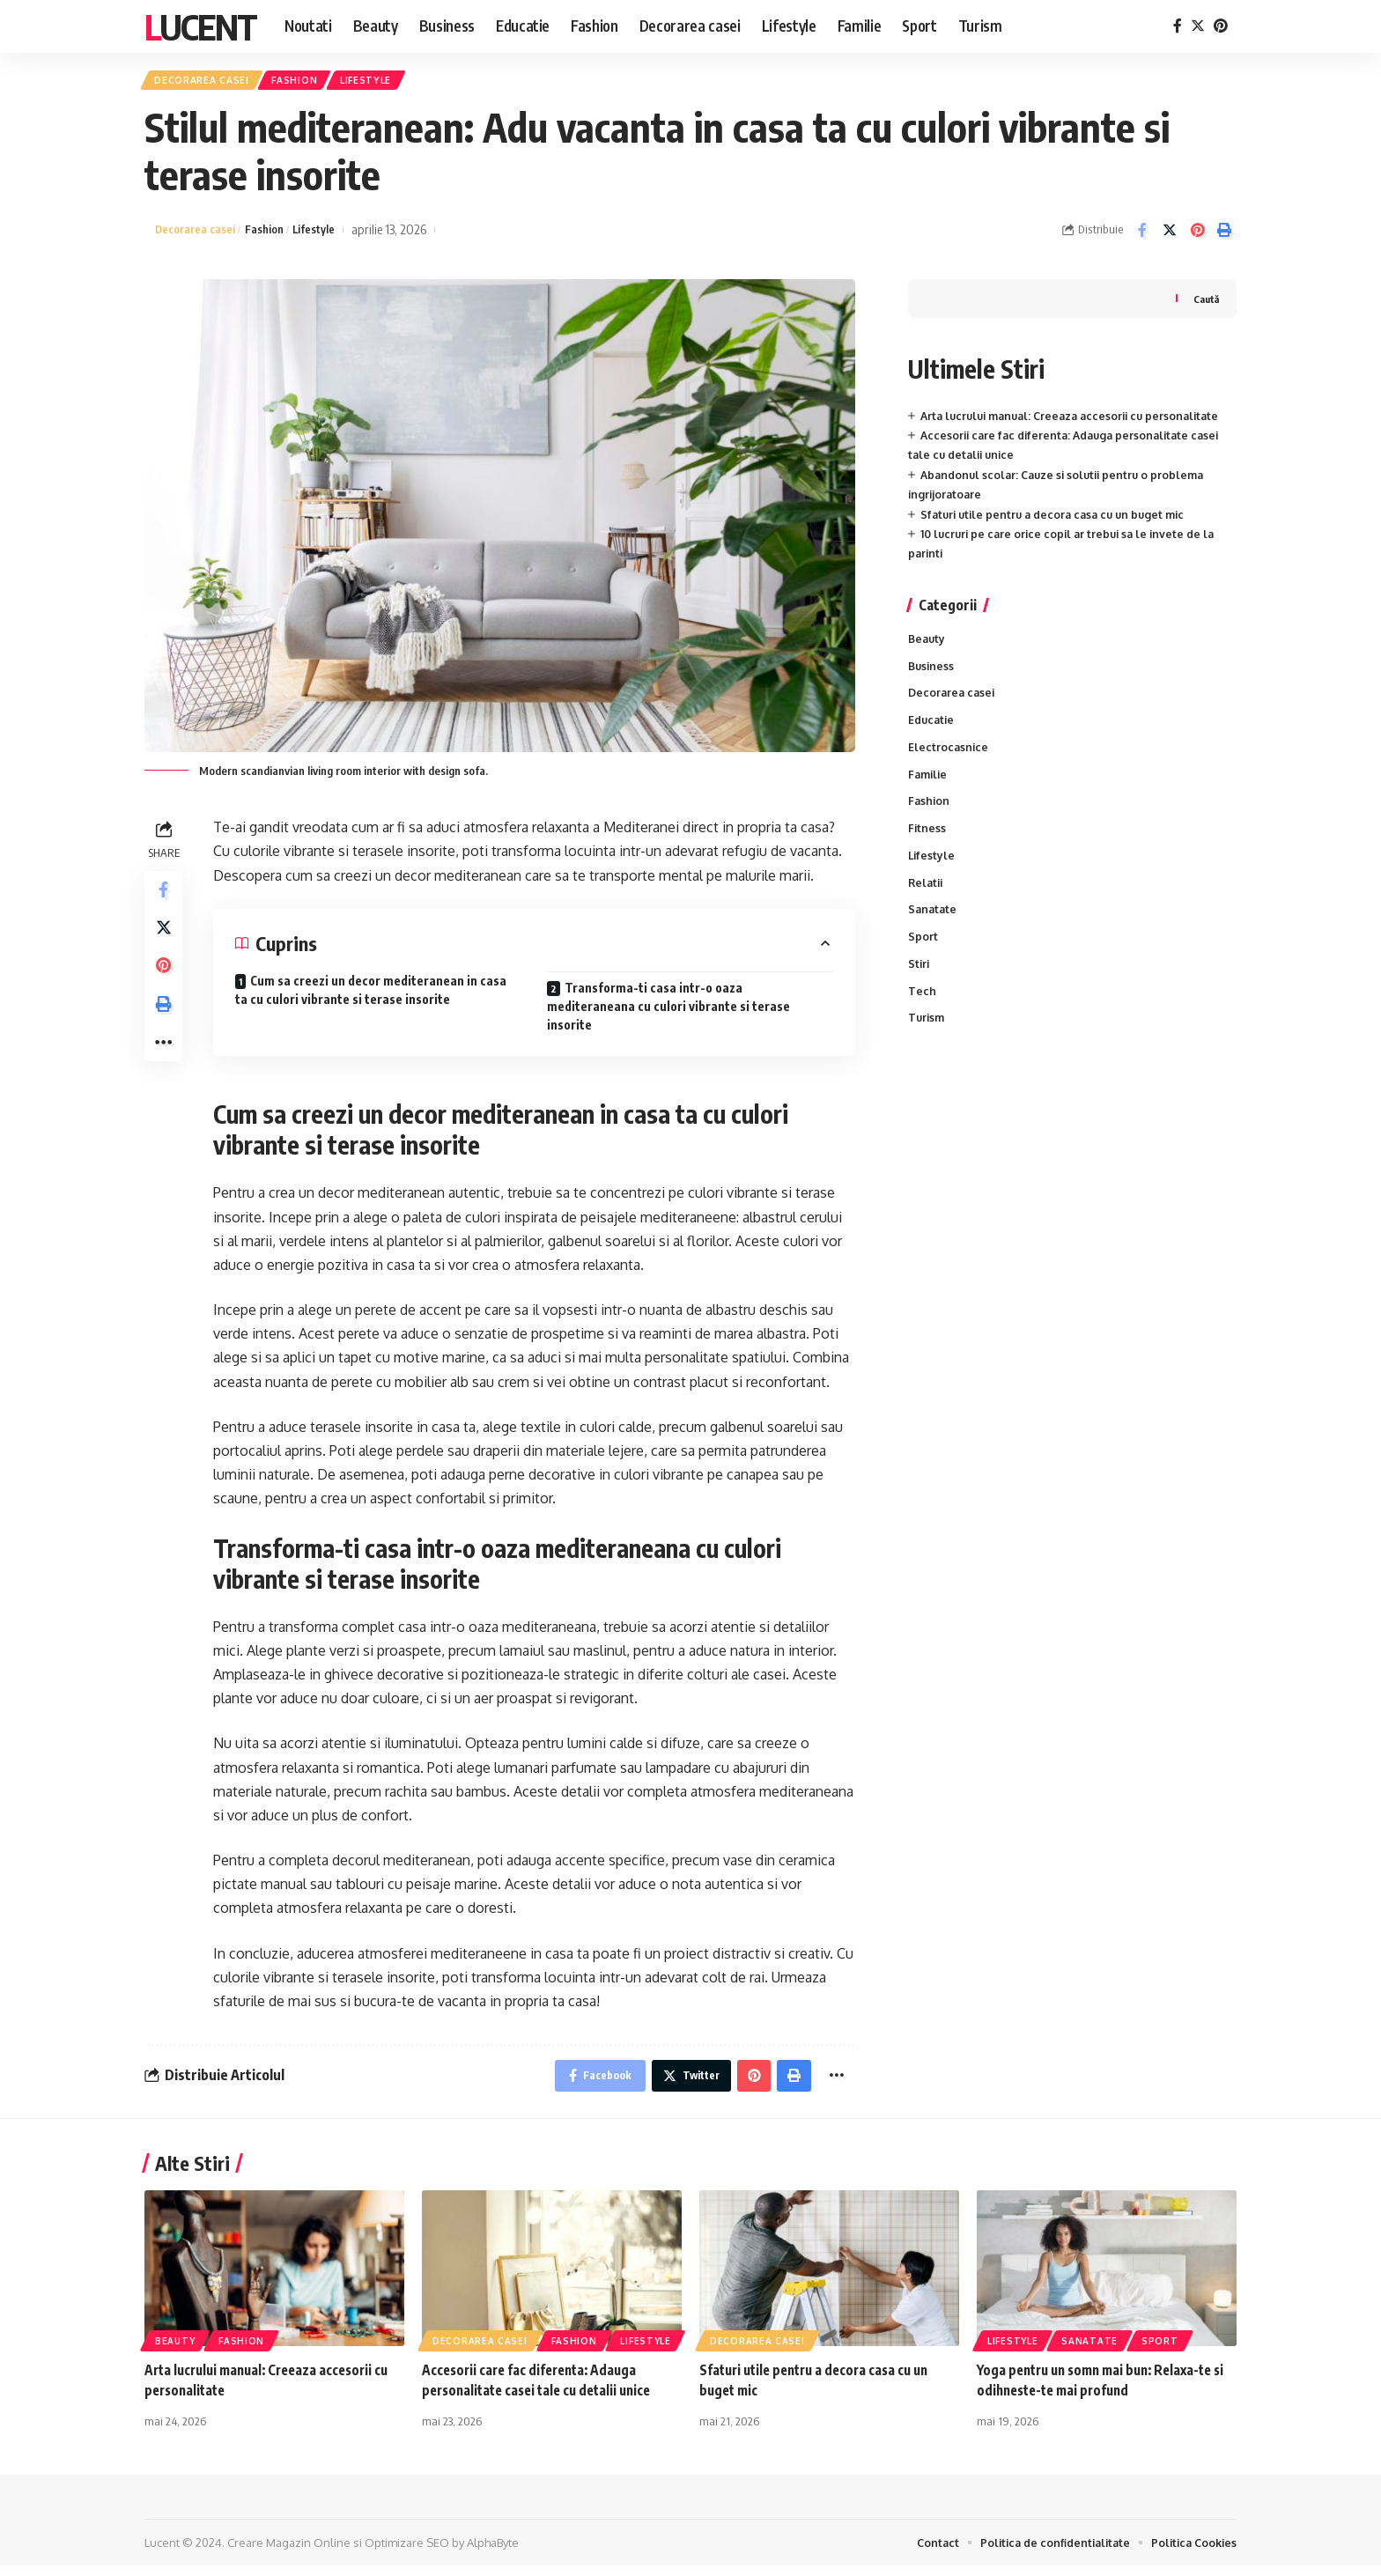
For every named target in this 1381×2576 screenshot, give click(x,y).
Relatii (927, 898)
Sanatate (933, 927)
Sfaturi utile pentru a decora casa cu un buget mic (1059, 519)
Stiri (919, 984)
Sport (923, 955)
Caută (1205, 303)
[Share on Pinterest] (1197, 235)
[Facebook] (1177, 26)
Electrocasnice (949, 757)
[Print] (1224, 235)
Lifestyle (395, 82)
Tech (922, 1012)
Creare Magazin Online (289, 2552)
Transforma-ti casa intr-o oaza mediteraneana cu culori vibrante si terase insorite (668, 1011)
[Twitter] (1197, 26)
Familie (929, 786)
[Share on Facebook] (1142, 235)
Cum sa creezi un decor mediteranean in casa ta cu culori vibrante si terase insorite (370, 995)
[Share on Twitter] (1169, 235)
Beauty (928, 645)
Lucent (200, 26)
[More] (165, 1066)
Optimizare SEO (407, 2552)
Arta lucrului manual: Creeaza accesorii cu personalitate (1078, 421)
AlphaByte (493, 2552)
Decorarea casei (209, 82)
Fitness (927, 842)
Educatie (932, 729)
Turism (927, 1040)
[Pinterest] (1220, 26)
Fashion (314, 82)
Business (932, 673)
